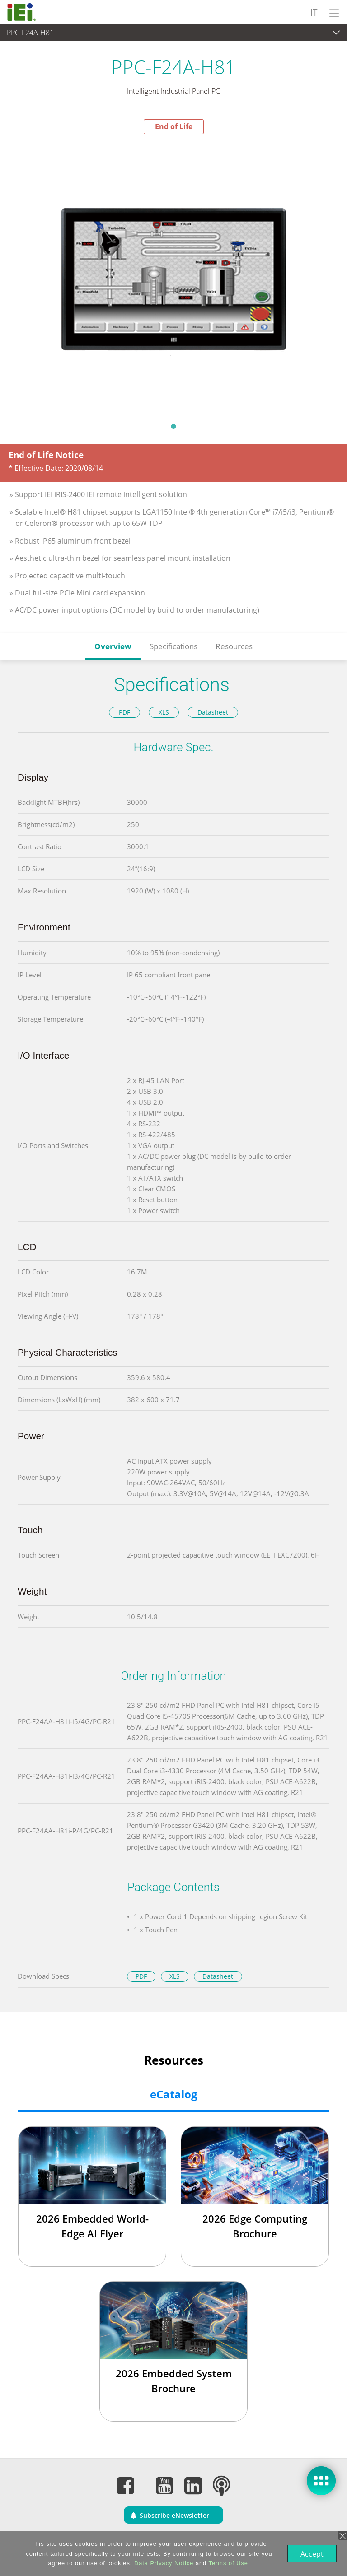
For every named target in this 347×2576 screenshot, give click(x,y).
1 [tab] (173, 426)
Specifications (173, 646)
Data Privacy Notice (162, 2563)
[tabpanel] (173, 275)
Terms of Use (227, 2563)
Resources (234, 646)
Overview (112, 646)
